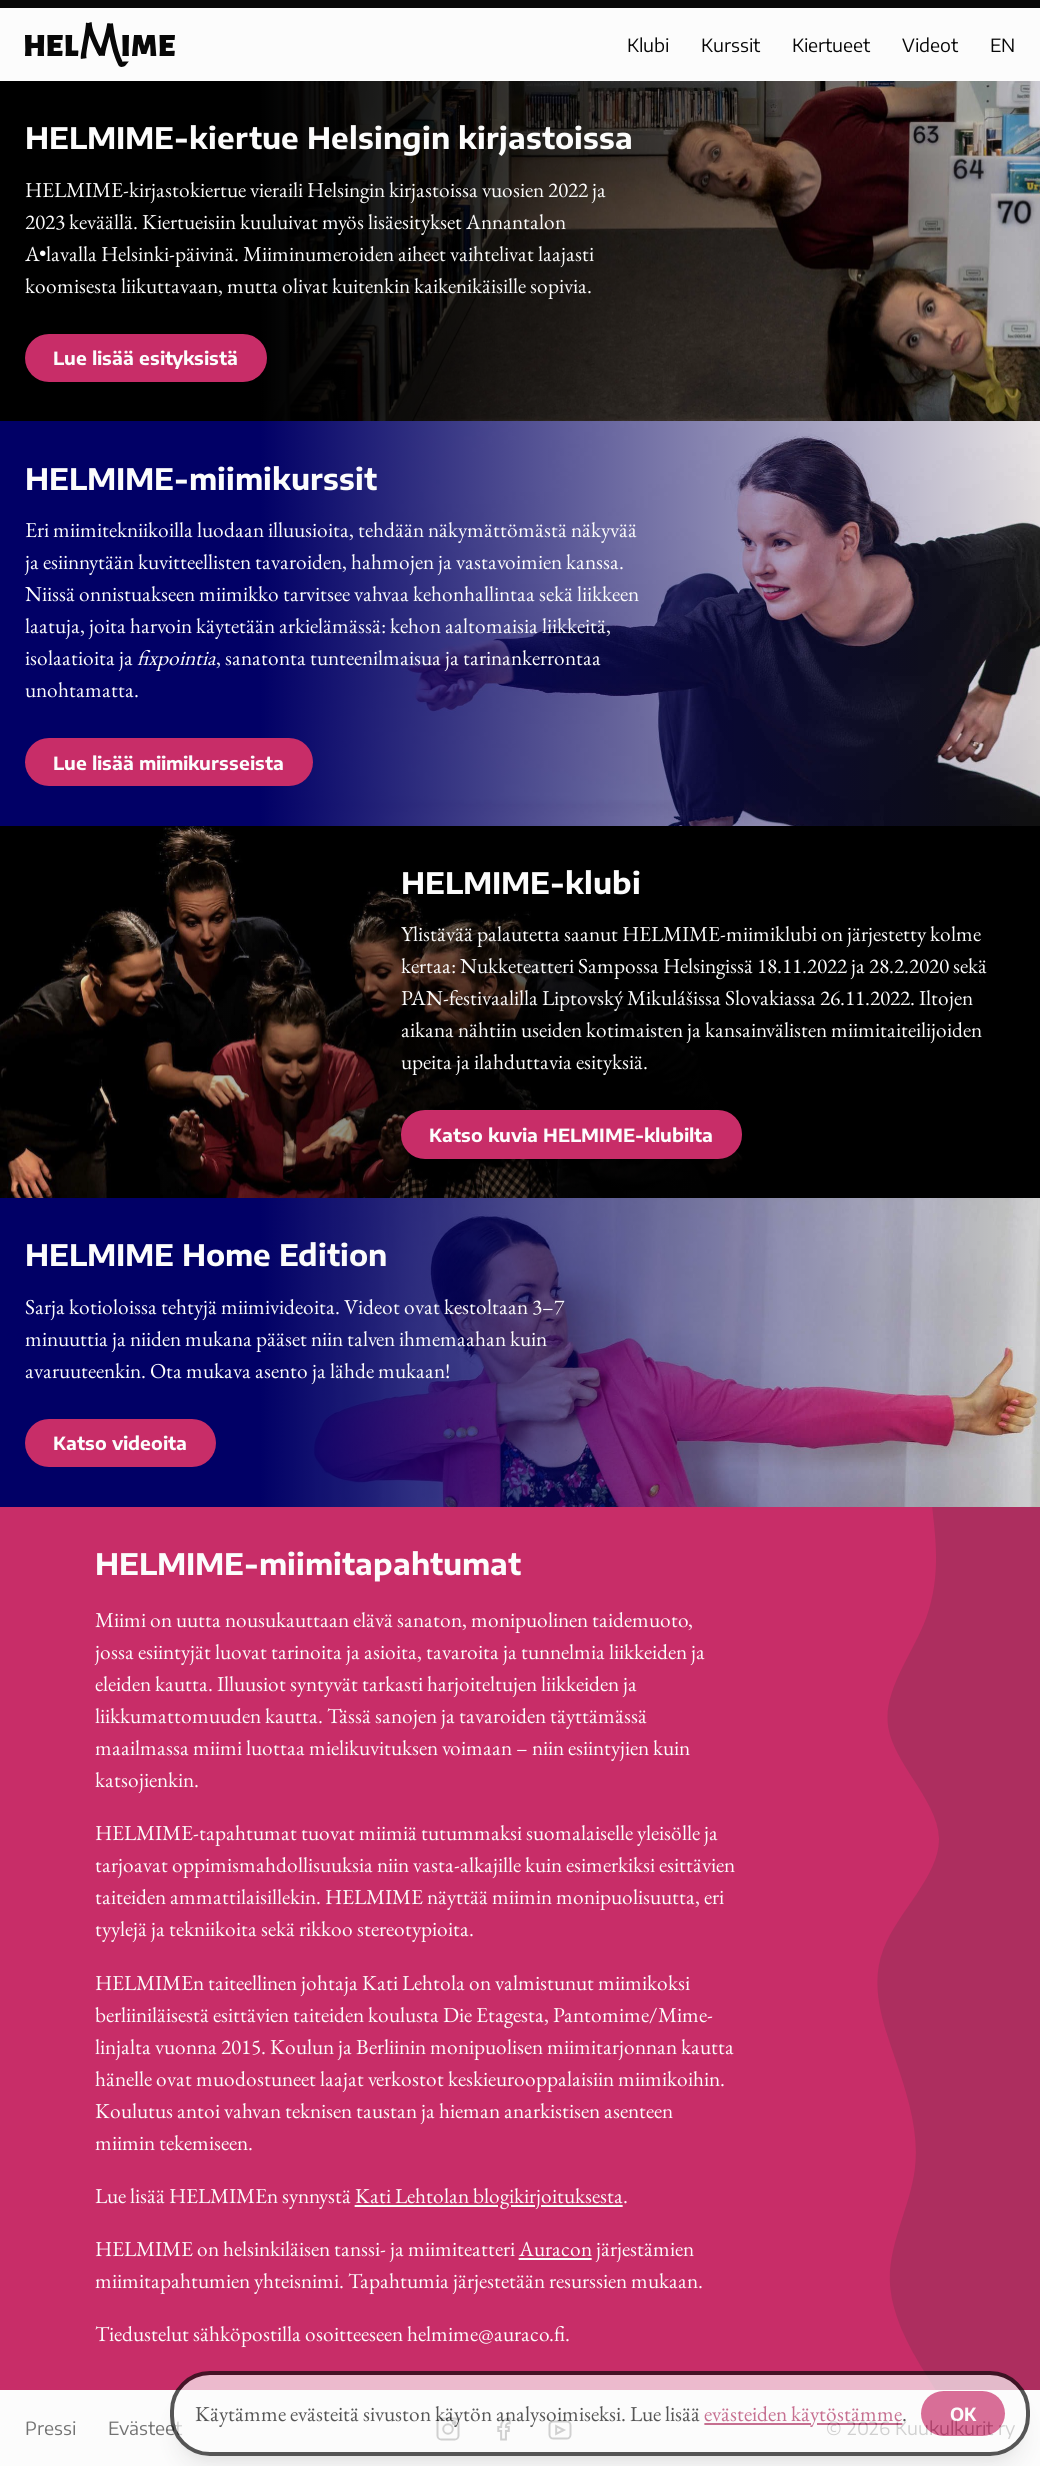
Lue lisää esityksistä (145, 357)
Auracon (555, 2248)
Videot (930, 44)
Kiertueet (831, 44)
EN (1002, 44)
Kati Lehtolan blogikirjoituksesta (489, 2195)
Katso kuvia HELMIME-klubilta (571, 1134)
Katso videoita (120, 1442)
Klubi (648, 44)
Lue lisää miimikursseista (168, 762)
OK (963, 2413)
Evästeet (145, 2427)
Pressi (50, 2427)
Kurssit (730, 44)
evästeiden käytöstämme (803, 2413)
